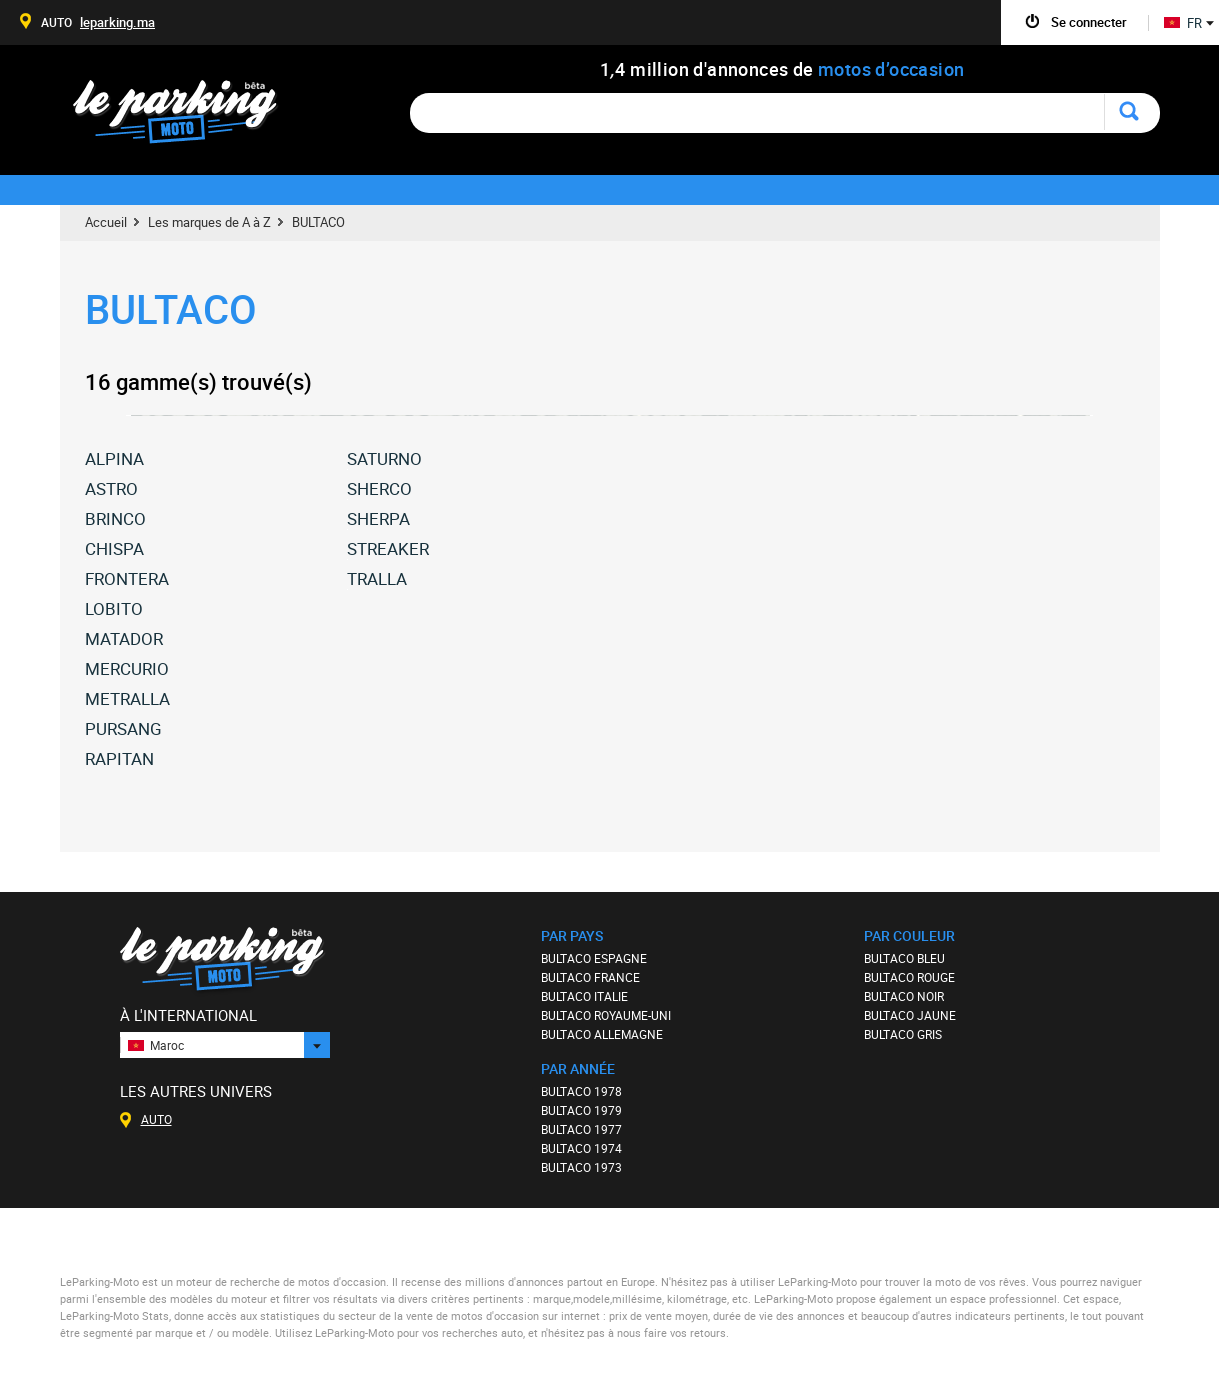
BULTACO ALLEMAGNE (602, 1034)
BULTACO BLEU (904, 958)
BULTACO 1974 (581, 1148)
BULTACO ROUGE (909, 977)
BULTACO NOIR (904, 996)
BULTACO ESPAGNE (594, 958)
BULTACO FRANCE (590, 977)
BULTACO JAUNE (910, 1015)
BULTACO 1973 (581, 1167)
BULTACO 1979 (581, 1110)
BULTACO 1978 (581, 1091)
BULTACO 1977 (581, 1129)
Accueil (106, 222)
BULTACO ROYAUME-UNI (606, 1015)
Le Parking (186, 117)
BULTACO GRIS (903, 1034)
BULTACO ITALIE (584, 996)
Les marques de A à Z (209, 222)
